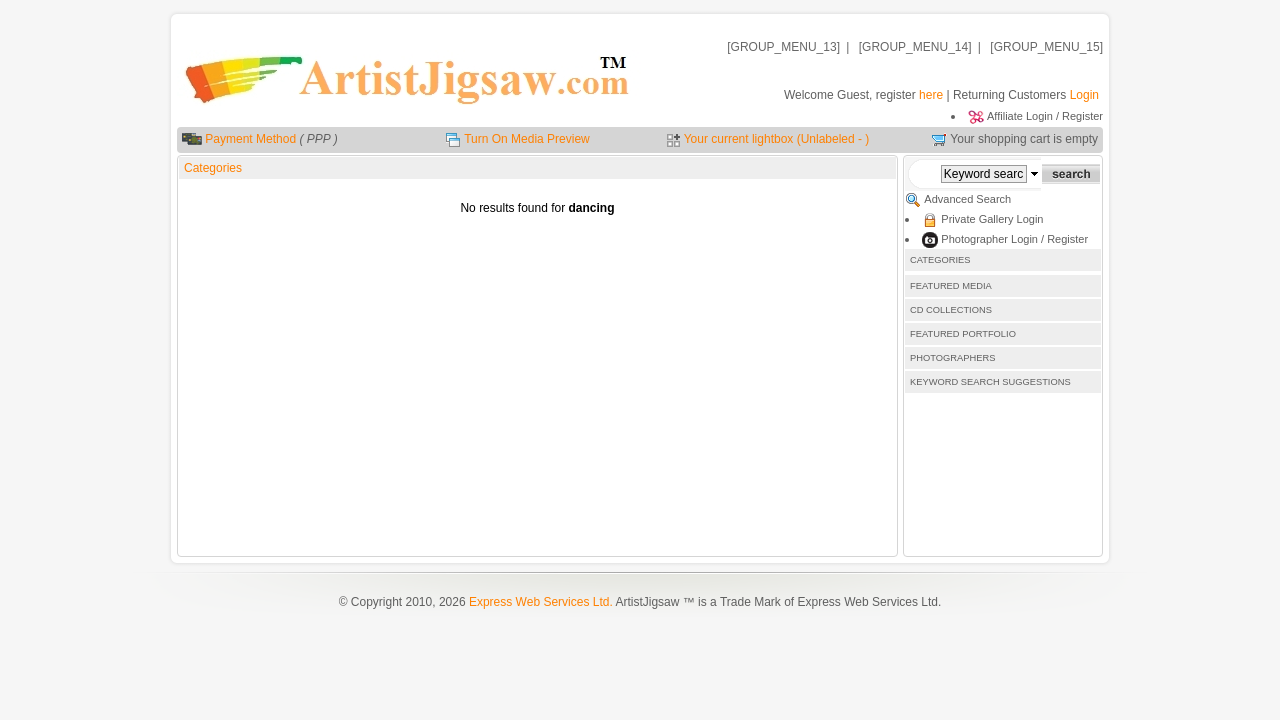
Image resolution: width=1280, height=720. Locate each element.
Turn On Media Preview (527, 139)
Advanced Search (967, 199)
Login (1084, 95)
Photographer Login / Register (1014, 239)
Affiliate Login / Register (1045, 116)
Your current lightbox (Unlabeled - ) (777, 139)
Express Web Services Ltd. (541, 602)
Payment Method (250, 139)
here (931, 95)
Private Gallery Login (992, 219)
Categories (213, 168)
